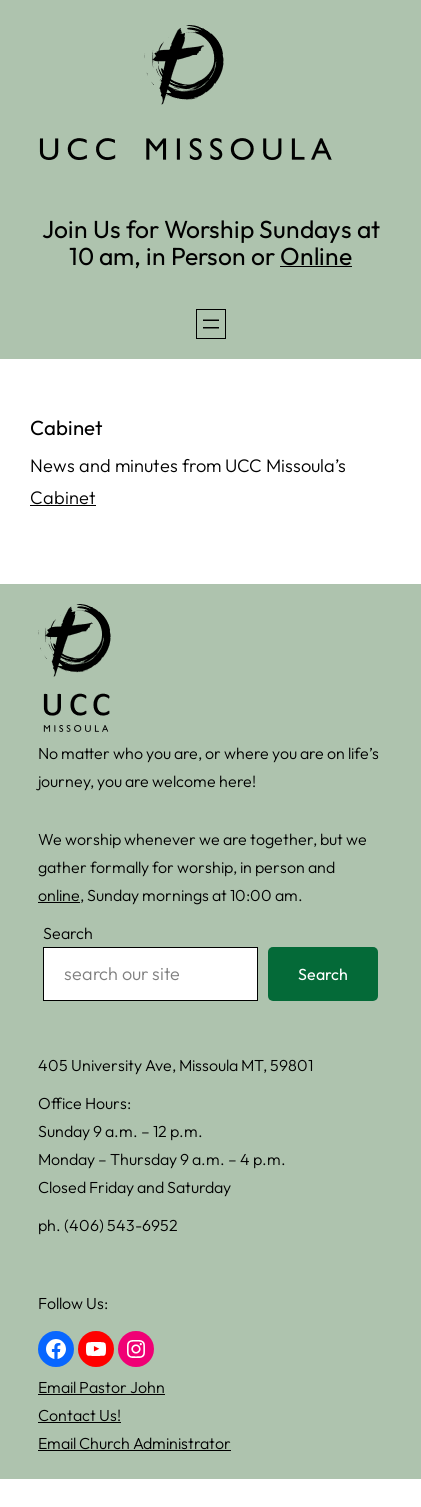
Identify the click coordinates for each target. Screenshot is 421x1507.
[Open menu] (211, 324)
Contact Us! (79, 1415)
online (59, 895)
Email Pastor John (101, 1387)
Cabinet (63, 497)
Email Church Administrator (134, 1443)
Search (68, 933)
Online (316, 255)
